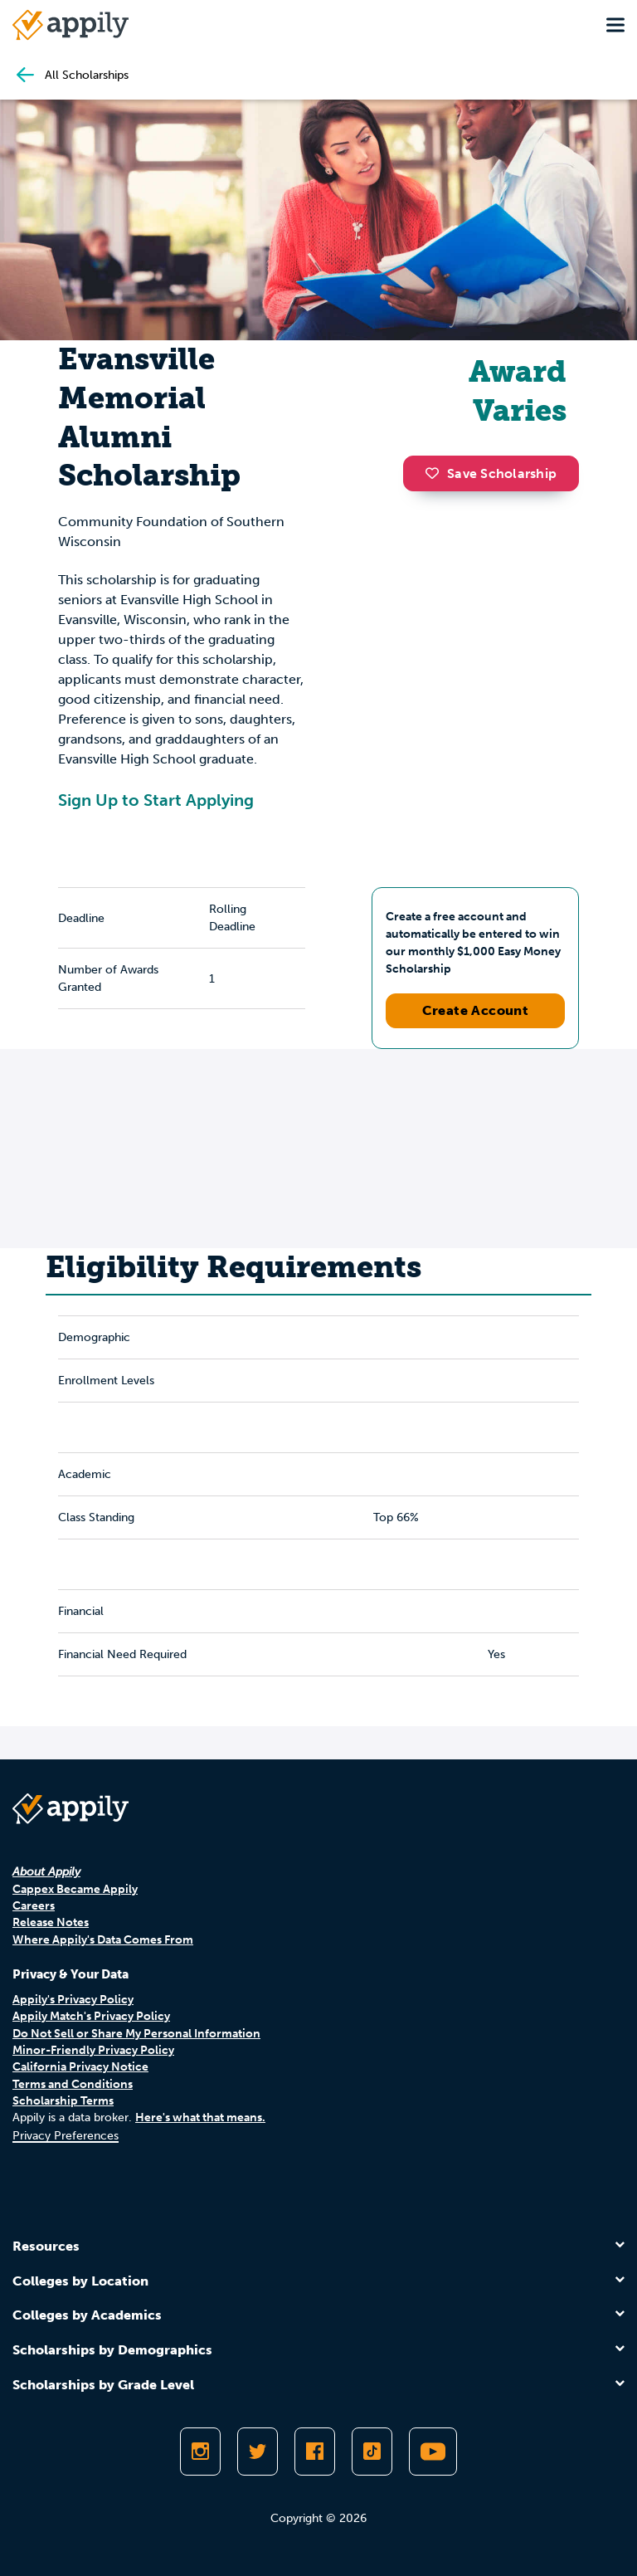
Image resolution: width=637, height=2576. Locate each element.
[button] (436, 473)
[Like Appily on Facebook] (314, 2451)
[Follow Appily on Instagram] (200, 2451)
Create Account (475, 1010)
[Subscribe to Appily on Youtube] (433, 2451)
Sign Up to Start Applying (156, 800)
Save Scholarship (491, 473)
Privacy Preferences (65, 2136)
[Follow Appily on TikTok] (372, 2451)
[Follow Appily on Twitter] (257, 2451)
